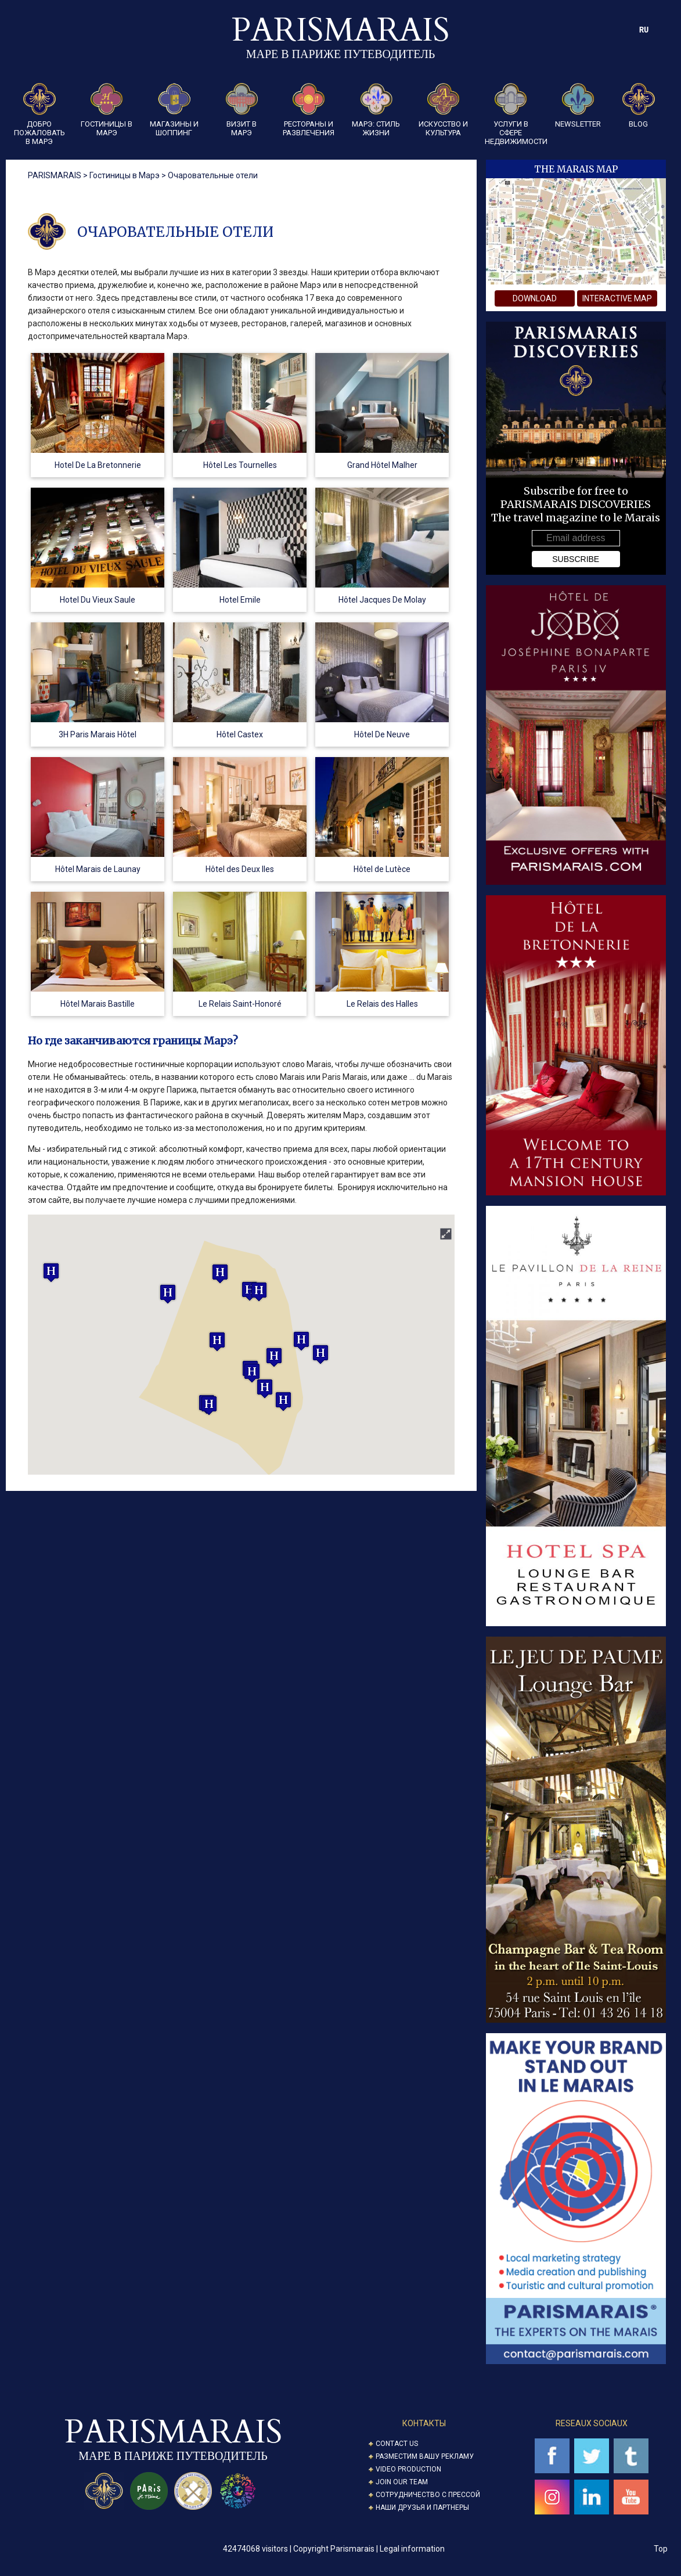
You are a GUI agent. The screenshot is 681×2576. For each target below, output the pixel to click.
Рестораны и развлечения (308, 110)
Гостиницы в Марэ (106, 110)
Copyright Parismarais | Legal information (369, 2548)
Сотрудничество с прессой (428, 2495)
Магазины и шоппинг (174, 110)
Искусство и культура (443, 110)
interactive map (617, 298)
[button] (217, 1341)
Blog (638, 105)
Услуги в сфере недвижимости (511, 114)
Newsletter (578, 105)
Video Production (408, 2469)
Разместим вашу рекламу (425, 2456)
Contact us (397, 2444)
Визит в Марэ (241, 110)
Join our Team (402, 2482)
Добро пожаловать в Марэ (39, 114)
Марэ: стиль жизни (376, 110)
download (535, 298)
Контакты (424, 2423)
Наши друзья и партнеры (422, 2507)
